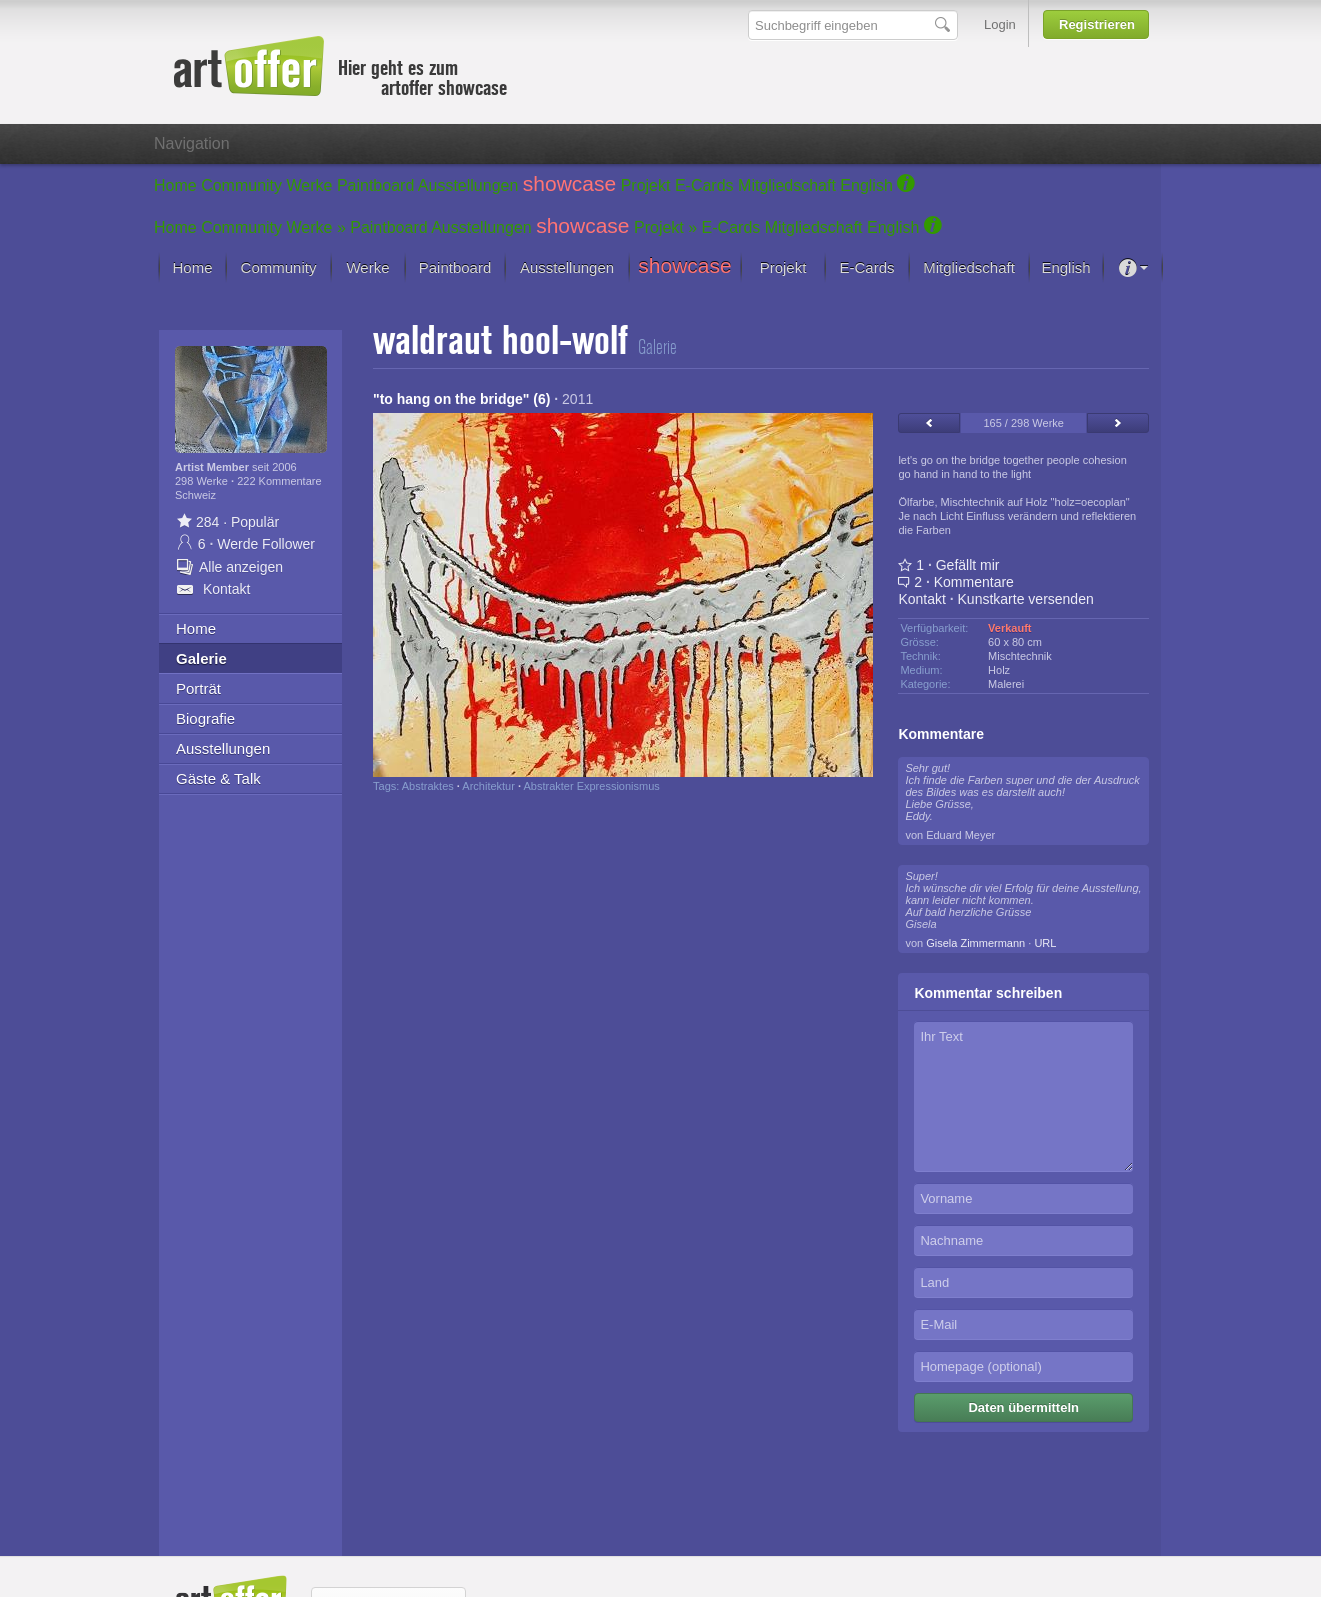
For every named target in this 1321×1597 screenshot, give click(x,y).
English (866, 185)
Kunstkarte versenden (1026, 599)
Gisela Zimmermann (975, 943)
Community (241, 185)
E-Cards (704, 185)
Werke (310, 185)
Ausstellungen (468, 185)
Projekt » (665, 227)
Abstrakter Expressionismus (591, 786)
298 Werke (203, 481)
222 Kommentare (279, 481)
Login (1000, 24)
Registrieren (1097, 24)
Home (175, 185)
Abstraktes (428, 786)
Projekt (646, 185)
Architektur (488, 786)
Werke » (316, 227)
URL (1045, 943)
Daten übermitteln (1023, 1407)
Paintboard (375, 185)
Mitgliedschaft (787, 185)
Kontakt (921, 599)
